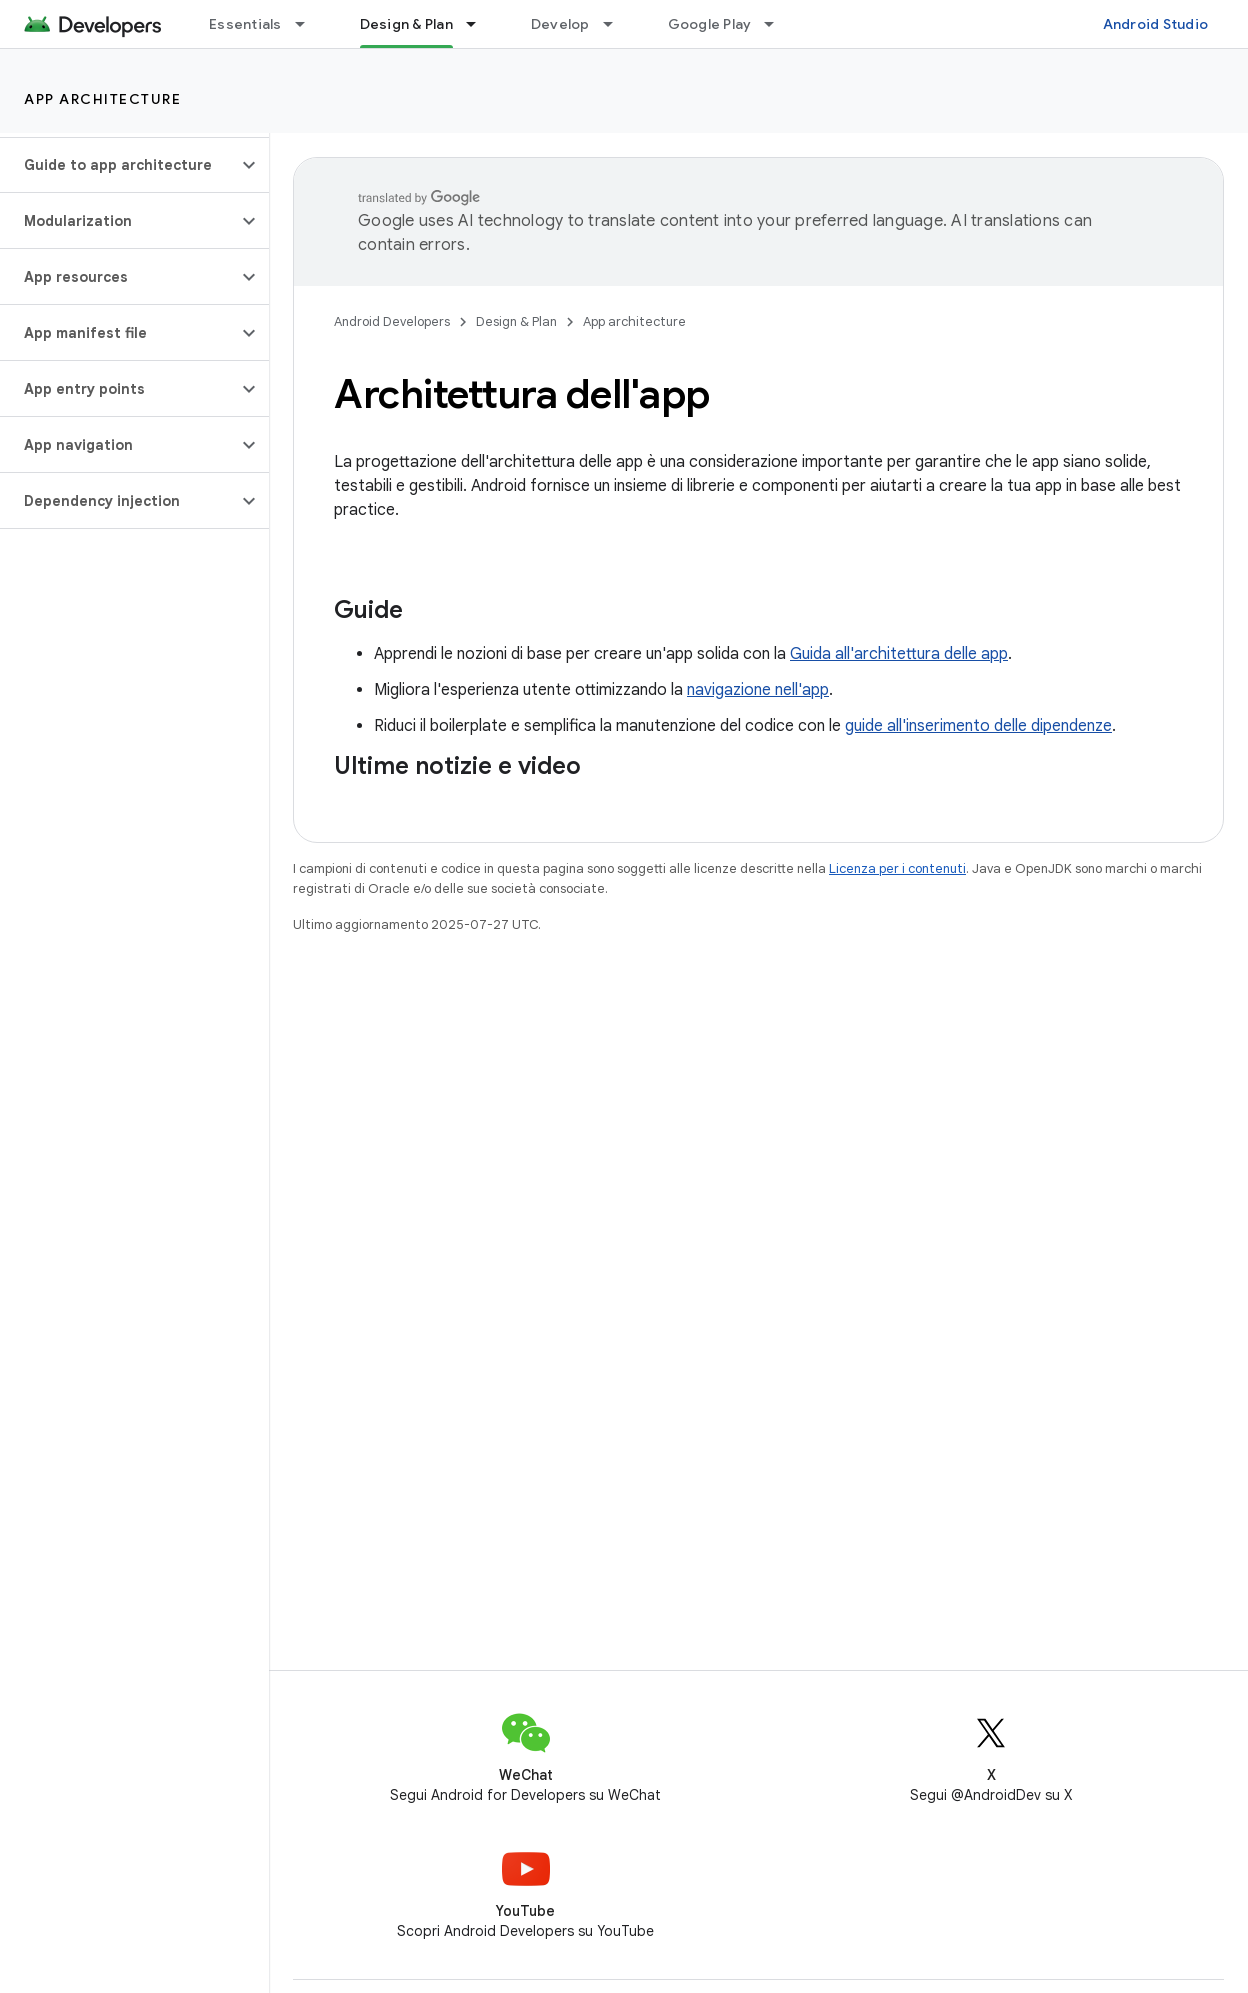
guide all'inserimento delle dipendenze (978, 726)
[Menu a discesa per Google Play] (778, 24)
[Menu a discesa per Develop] (617, 24)
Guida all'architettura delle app (899, 654)
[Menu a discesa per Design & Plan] (480, 24)
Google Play (710, 24)
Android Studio (1156, 24)
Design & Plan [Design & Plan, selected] (406, 24)
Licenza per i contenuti (897, 868)
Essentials (245, 24)
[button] (118, 165)
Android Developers (392, 321)
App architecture (102, 99)
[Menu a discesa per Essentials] (309, 24)
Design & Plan (516, 321)
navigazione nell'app (758, 690)
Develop (560, 24)
